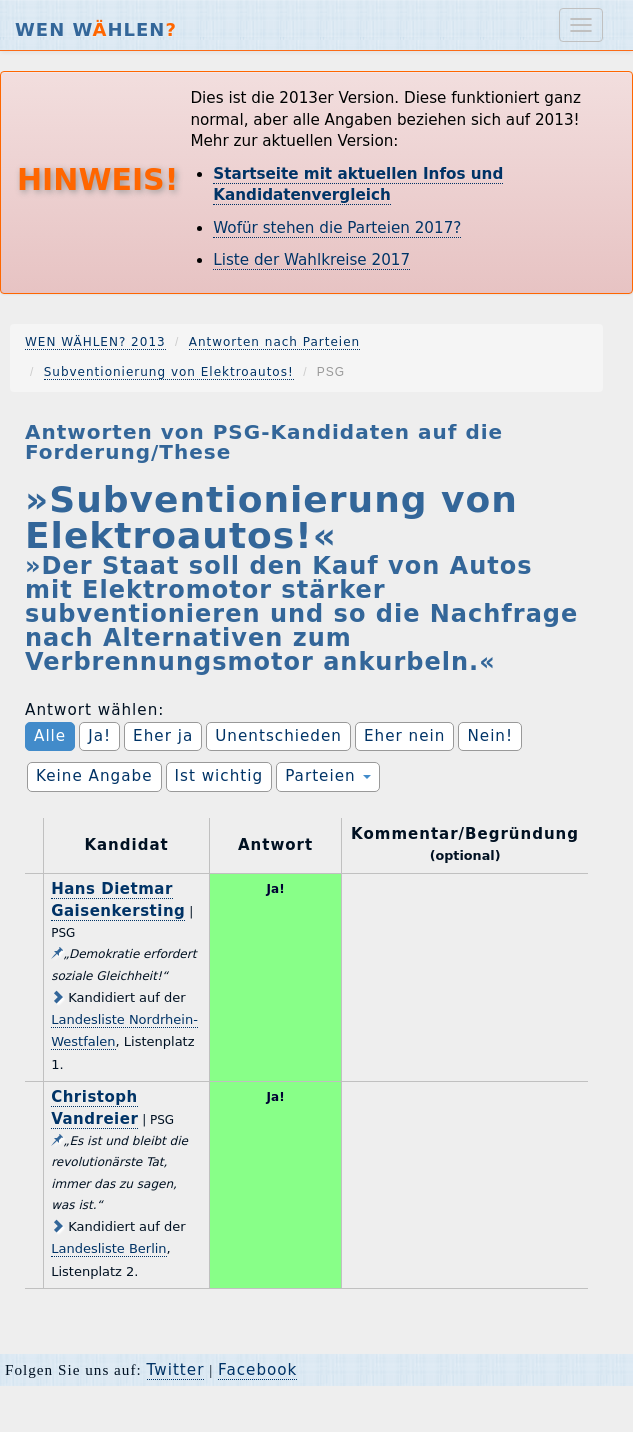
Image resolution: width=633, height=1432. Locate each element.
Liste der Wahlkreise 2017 (311, 260)
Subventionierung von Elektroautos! (169, 372)
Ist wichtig (219, 776)
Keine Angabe (94, 776)
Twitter (176, 1370)
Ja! (99, 736)
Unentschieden (278, 736)
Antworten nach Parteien (275, 342)
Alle (50, 736)
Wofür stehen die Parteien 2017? (337, 228)
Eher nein (404, 736)
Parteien (328, 776)
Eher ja (163, 736)
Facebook (257, 1370)
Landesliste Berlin (108, 1248)
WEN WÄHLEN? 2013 (95, 342)
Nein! (490, 736)
